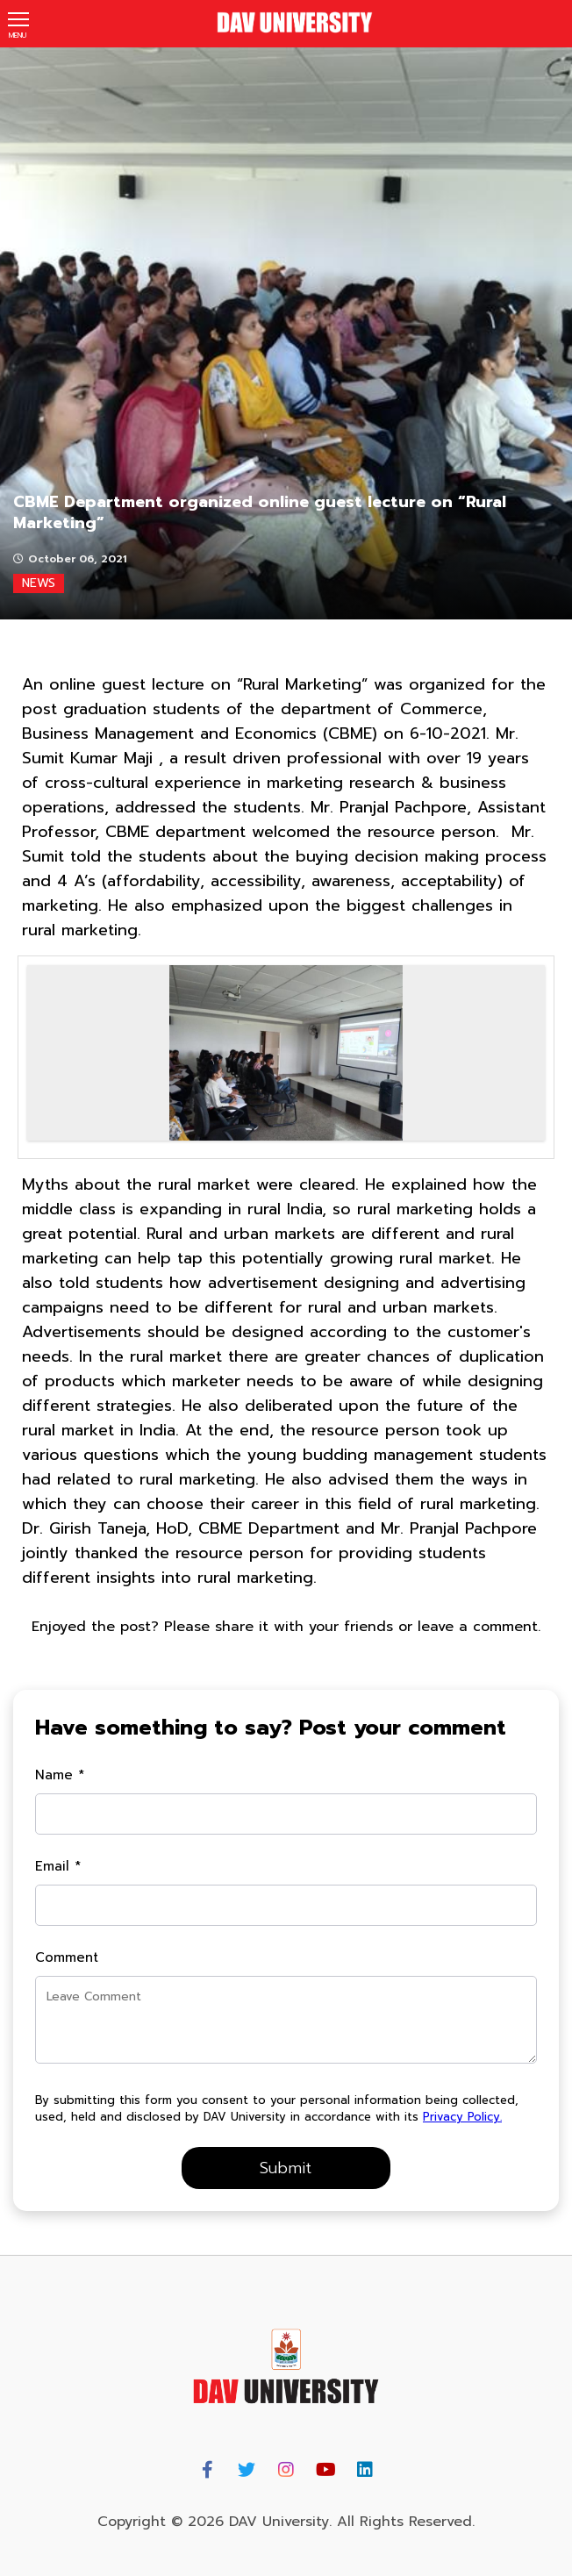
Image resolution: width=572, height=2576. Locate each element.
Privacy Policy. (462, 2116)
